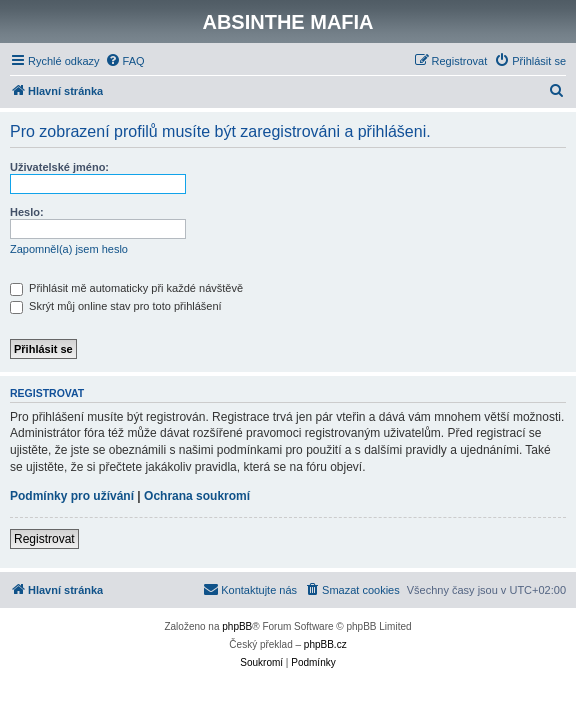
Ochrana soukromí (197, 496)
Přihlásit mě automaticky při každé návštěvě (126, 288)
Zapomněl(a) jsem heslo (69, 249)
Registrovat (44, 539)
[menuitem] (125, 61)
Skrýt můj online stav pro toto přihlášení (116, 306)
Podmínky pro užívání (72, 496)
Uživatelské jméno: (59, 167)
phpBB (237, 626)
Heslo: (27, 212)
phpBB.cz (325, 644)
